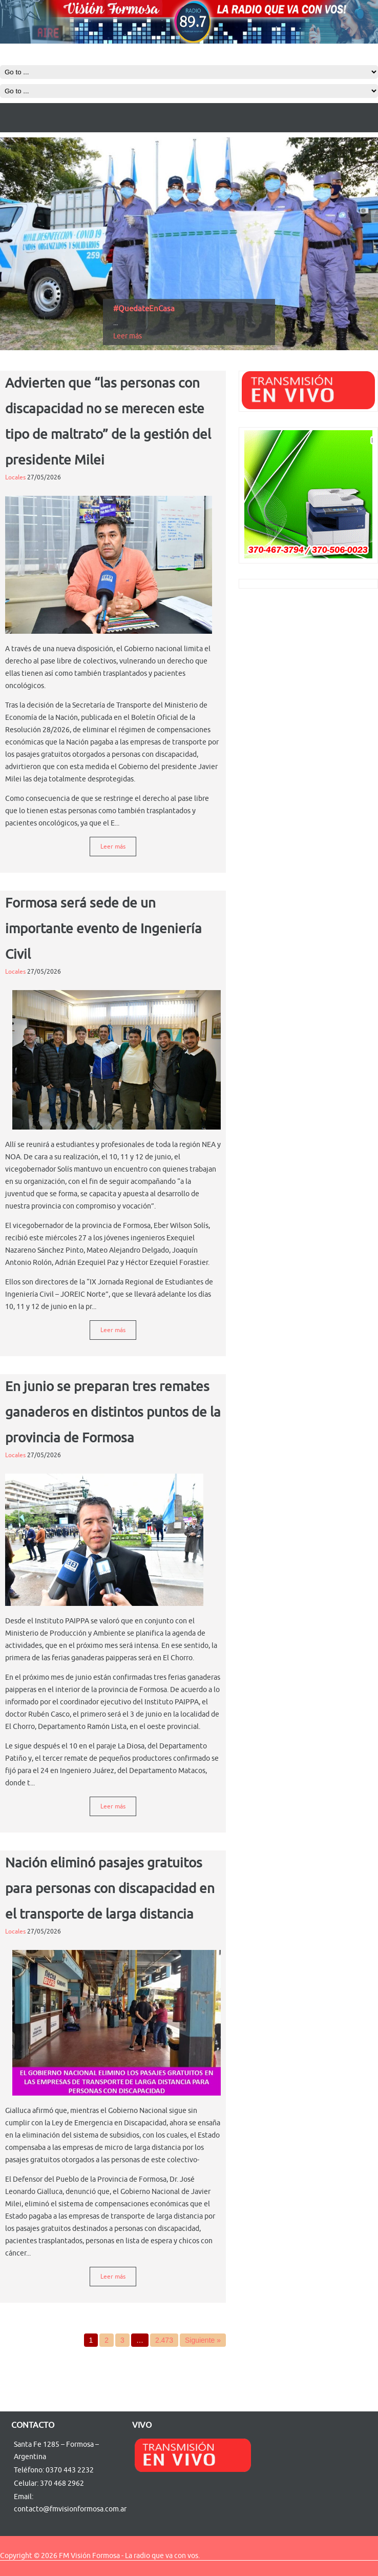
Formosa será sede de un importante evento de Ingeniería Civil (103, 929)
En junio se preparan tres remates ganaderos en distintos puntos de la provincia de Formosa (113, 1412)
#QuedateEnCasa (144, 309)
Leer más (127, 336)
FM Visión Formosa (89, 2555)
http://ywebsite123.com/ (24, 2560)
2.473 (164, 2340)
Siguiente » (203, 2340)
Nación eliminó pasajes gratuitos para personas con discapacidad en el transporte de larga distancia (110, 1889)
